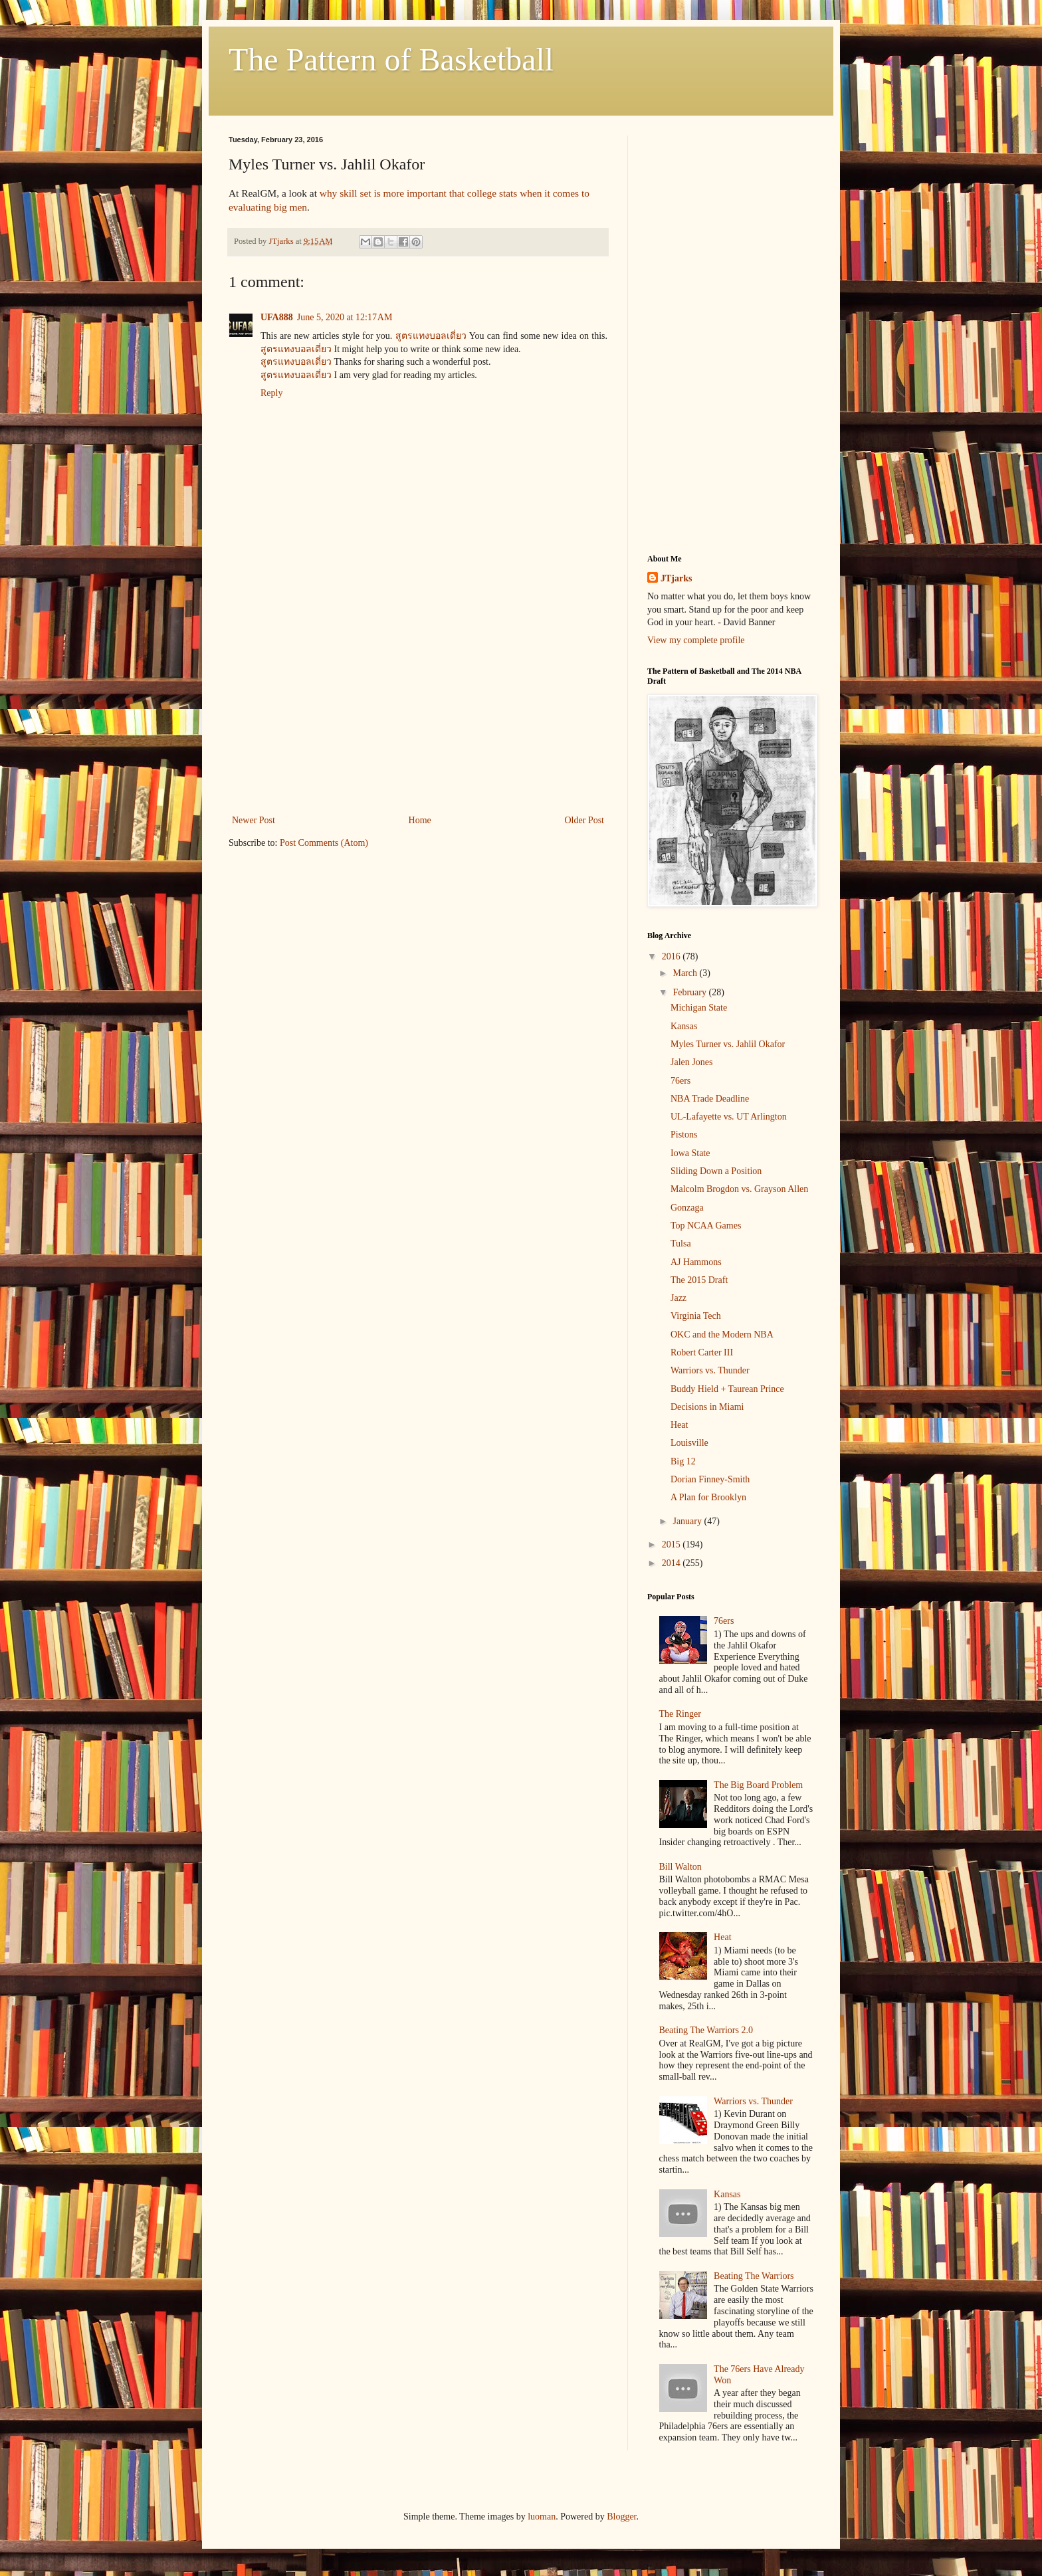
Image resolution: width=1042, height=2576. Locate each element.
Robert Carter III (702, 1352)
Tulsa (681, 1243)
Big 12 (683, 1461)
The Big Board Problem (758, 1785)
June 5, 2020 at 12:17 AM (345, 317)
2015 (672, 1544)
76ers (680, 1081)
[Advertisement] (418, 702)
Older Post (585, 820)
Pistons (684, 1134)
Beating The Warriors (753, 2276)
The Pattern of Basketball (391, 59)
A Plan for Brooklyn (708, 1497)
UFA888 (276, 317)
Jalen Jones (691, 1062)
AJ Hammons (696, 1262)
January (688, 1521)
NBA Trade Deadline (710, 1099)
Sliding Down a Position (716, 1171)
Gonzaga (687, 1208)
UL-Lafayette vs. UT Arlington (729, 1117)
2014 (672, 1563)
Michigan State (699, 1008)
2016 (672, 956)
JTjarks (676, 578)
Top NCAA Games (706, 1226)
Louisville (689, 1443)
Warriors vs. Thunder (710, 1370)
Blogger (621, 2517)
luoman (542, 2517)
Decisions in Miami (707, 1407)
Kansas (684, 1026)
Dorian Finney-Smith (710, 1479)
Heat (679, 1425)
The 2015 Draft (699, 1280)
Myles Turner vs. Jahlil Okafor (728, 1044)
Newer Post (253, 820)
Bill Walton (680, 1867)
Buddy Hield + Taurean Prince (727, 1389)
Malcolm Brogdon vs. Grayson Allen (739, 1189)
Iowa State (690, 1153)
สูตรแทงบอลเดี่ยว (431, 336)
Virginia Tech (696, 1316)
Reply (271, 393)
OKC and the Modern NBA (722, 1334)
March (686, 973)
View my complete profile (696, 640)
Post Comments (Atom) (324, 843)
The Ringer (680, 1714)
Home (420, 820)
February (690, 992)
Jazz (678, 1298)
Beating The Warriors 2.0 (706, 2030)
